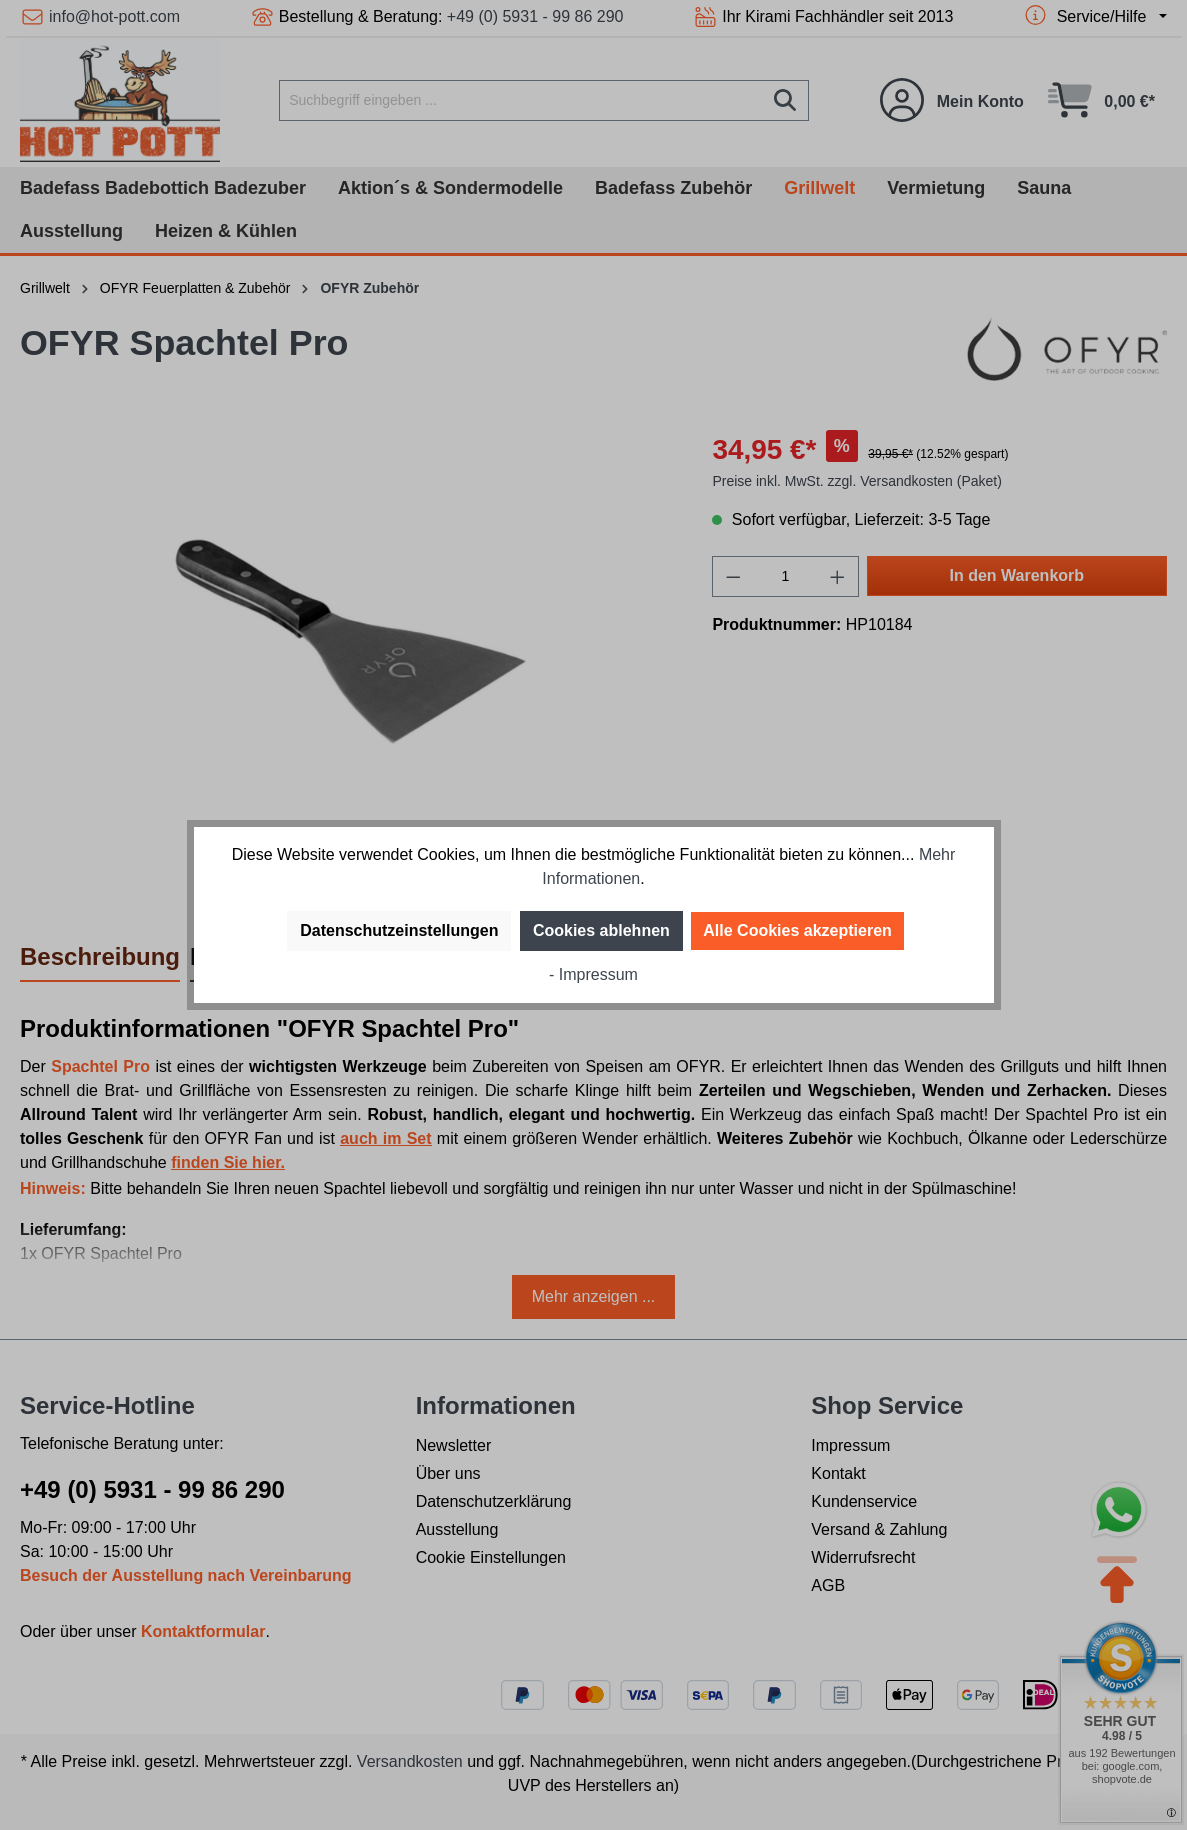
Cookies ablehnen (601, 930)
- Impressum (593, 974)
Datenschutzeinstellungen (399, 930)
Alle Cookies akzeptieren (797, 930)
